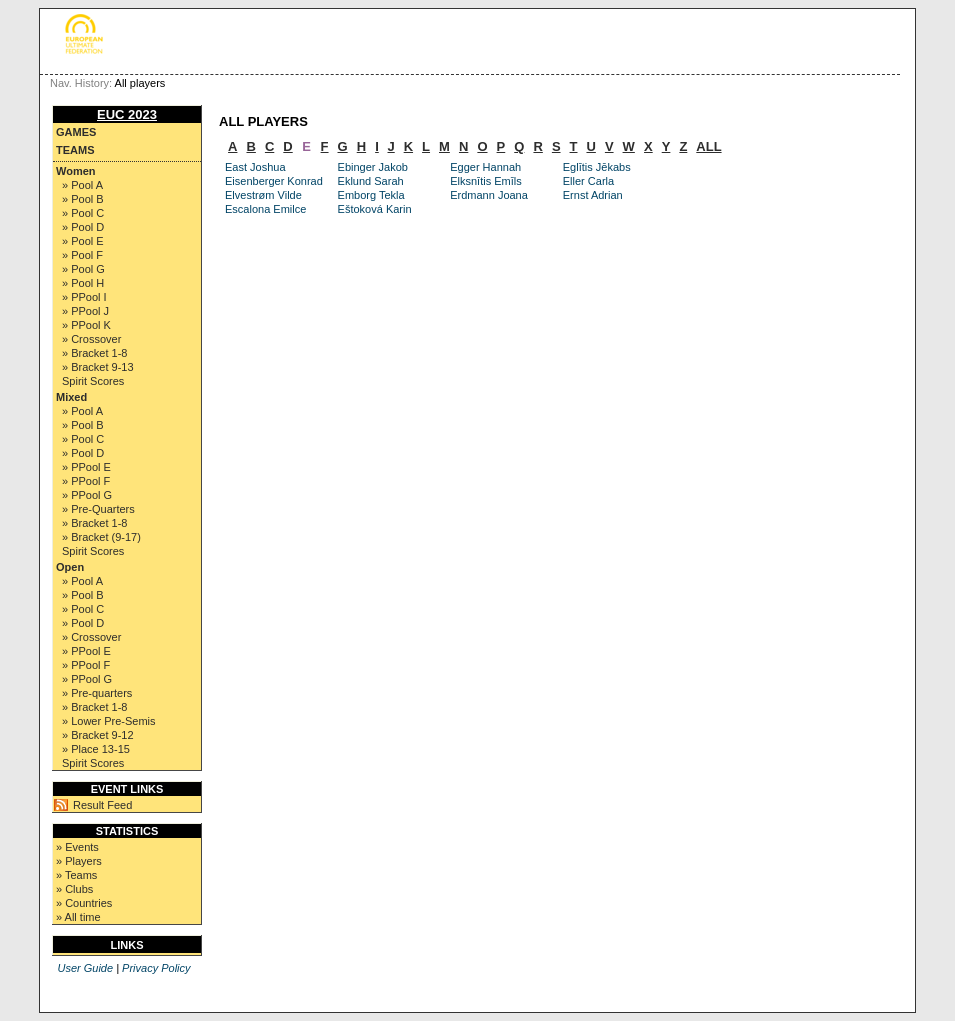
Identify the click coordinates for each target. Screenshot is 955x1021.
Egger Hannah (485, 167)
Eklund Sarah (371, 181)
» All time (78, 917)
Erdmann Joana (489, 195)
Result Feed (102, 805)
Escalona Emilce (265, 209)
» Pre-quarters (97, 693)
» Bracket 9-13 (98, 367)
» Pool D (83, 227)
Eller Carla (588, 181)
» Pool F (82, 255)
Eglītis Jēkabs (597, 167)
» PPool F (86, 481)
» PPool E (86, 467)
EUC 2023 (127, 114)
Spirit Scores (93, 381)
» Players (79, 861)
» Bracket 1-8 (94, 353)
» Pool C (83, 213)
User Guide (85, 968)
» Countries (84, 903)
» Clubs (74, 889)
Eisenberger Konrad (274, 181)
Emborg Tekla (371, 195)
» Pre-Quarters (98, 509)
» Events (77, 847)
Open (70, 567)
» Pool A (82, 185)
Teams (75, 150)
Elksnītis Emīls (486, 181)
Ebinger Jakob (373, 167)
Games (76, 132)
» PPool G (87, 495)
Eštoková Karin (375, 209)
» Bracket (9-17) (101, 537)
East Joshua (255, 167)
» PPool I (84, 297)
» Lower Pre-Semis (109, 721)
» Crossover (91, 339)
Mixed (71, 397)
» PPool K (86, 325)
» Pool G (83, 269)
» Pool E (83, 241)
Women (76, 171)
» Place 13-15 (96, 749)
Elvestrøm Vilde (263, 195)
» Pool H (83, 283)
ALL (708, 146)
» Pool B (83, 199)
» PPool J (85, 311)
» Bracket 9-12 (98, 735)
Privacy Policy (156, 968)
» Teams (76, 875)
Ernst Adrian (593, 195)
